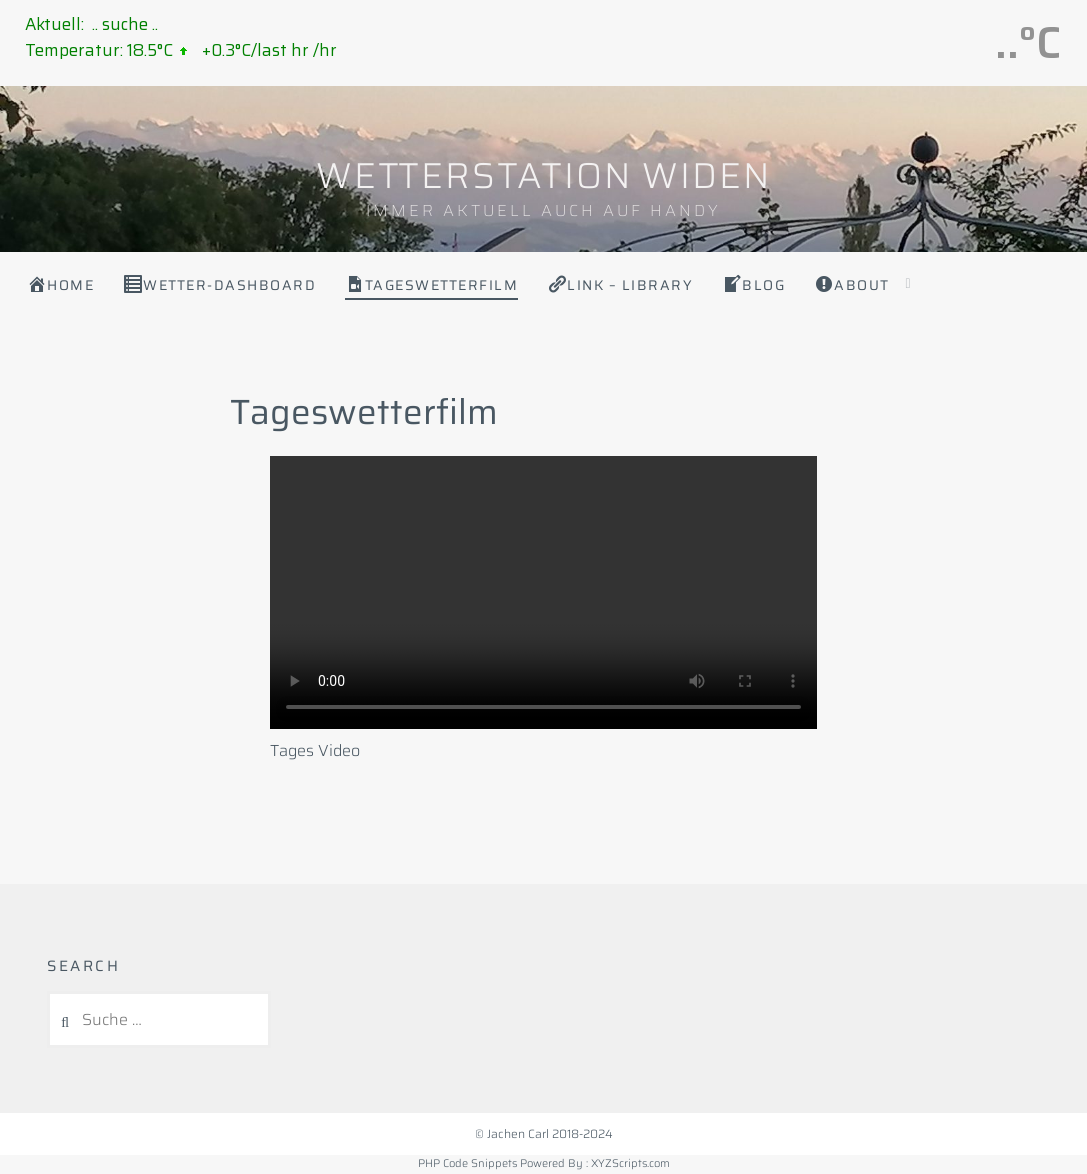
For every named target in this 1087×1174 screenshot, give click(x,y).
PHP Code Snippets (467, 1163)
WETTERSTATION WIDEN (543, 175)
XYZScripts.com (630, 1163)
